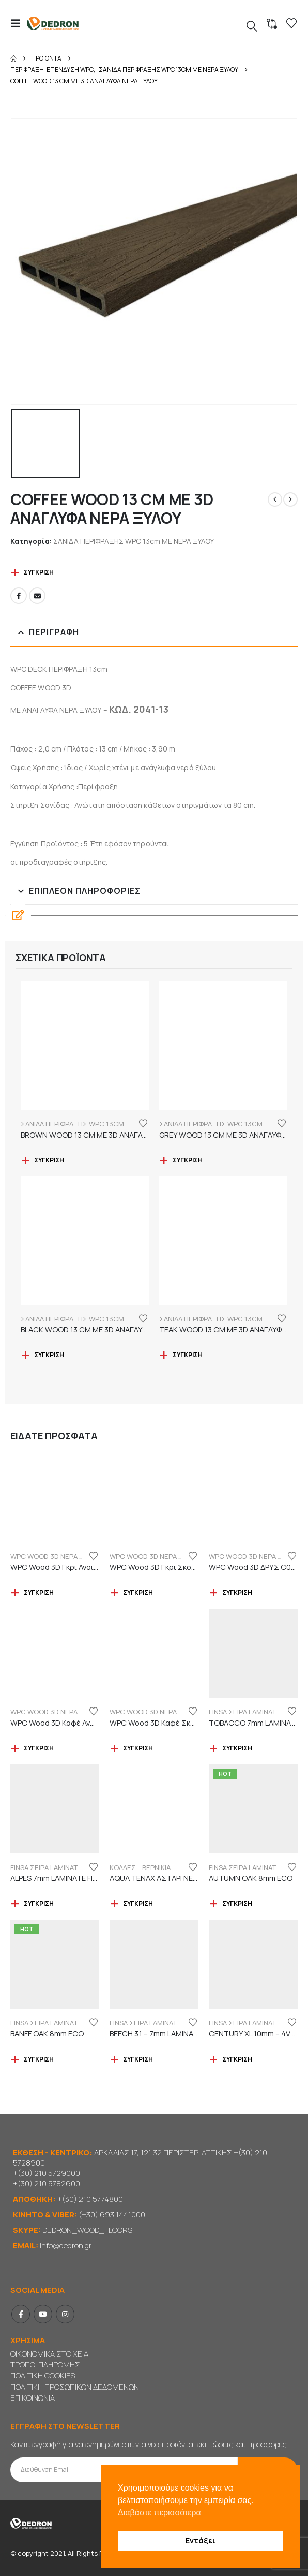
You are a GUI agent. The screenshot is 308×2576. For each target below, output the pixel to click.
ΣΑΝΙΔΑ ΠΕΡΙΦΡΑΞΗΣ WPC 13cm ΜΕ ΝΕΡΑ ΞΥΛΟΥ (133, 541)
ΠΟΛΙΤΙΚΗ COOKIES (42, 2375)
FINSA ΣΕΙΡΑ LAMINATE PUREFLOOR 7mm (75, 1867)
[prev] (275, 499)
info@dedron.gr (65, 2245)
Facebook (18, 595)
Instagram (65, 2314)
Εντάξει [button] (200, 2540)
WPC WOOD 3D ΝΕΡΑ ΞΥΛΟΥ (55, 1556)
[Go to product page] (85, 1045)
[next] (290, 499)
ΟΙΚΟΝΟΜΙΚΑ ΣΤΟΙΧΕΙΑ (49, 2353)
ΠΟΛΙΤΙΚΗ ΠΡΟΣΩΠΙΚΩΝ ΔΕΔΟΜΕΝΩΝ (74, 2386)
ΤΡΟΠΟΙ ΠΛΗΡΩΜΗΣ (45, 2364)
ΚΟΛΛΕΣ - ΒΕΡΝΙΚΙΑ (140, 1867)
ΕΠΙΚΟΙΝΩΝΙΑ (32, 2397)
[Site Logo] (53, 24)
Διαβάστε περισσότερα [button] (159, 2512)
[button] (18, 23)
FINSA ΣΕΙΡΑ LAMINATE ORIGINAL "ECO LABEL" (82, 2022)
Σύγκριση (39, 572)
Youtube (43, 2314)
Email (37, 595)
